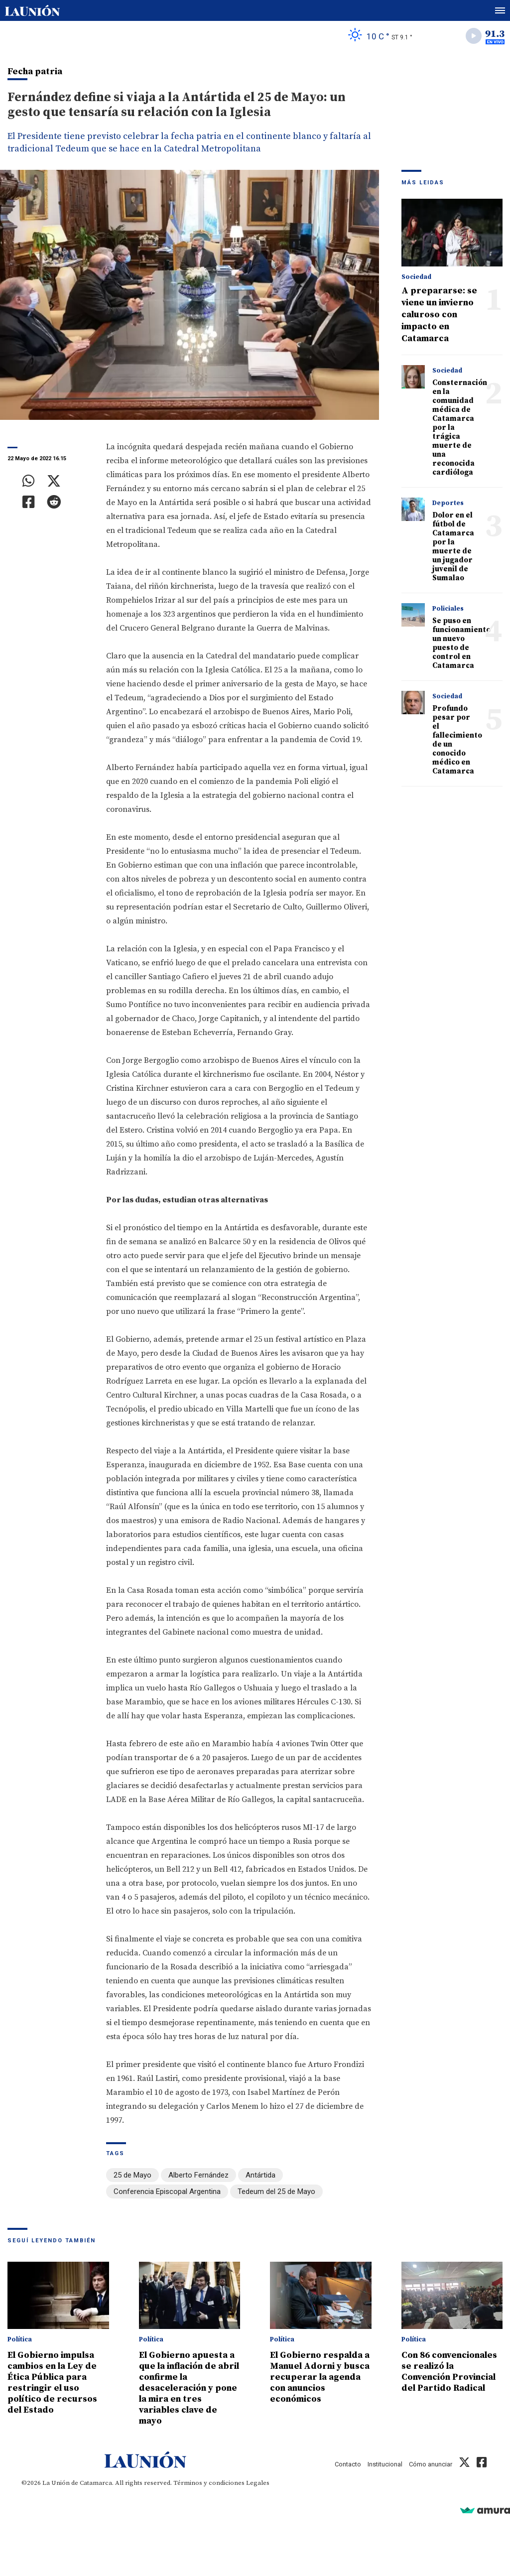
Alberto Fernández (198, 2175)
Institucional (385, 2464)
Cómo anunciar (430, 2464)
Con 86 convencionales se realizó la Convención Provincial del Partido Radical (449, 2371)
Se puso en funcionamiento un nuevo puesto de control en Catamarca (461, 643)
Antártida (260, 2175)
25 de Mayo (132, 2175)
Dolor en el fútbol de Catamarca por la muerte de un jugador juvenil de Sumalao (453, 547)
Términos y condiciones (209, 2483)
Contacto (348, 2464)
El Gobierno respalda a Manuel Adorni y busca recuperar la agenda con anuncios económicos (320, 2377)
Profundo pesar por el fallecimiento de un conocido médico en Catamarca (457, 740)
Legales (257, 2483)
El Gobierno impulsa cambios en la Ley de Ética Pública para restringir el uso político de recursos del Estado (52, 2382)
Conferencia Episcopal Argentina (167, 2191)
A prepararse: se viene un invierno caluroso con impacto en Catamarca (439, 314)
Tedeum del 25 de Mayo (276, 2191)
